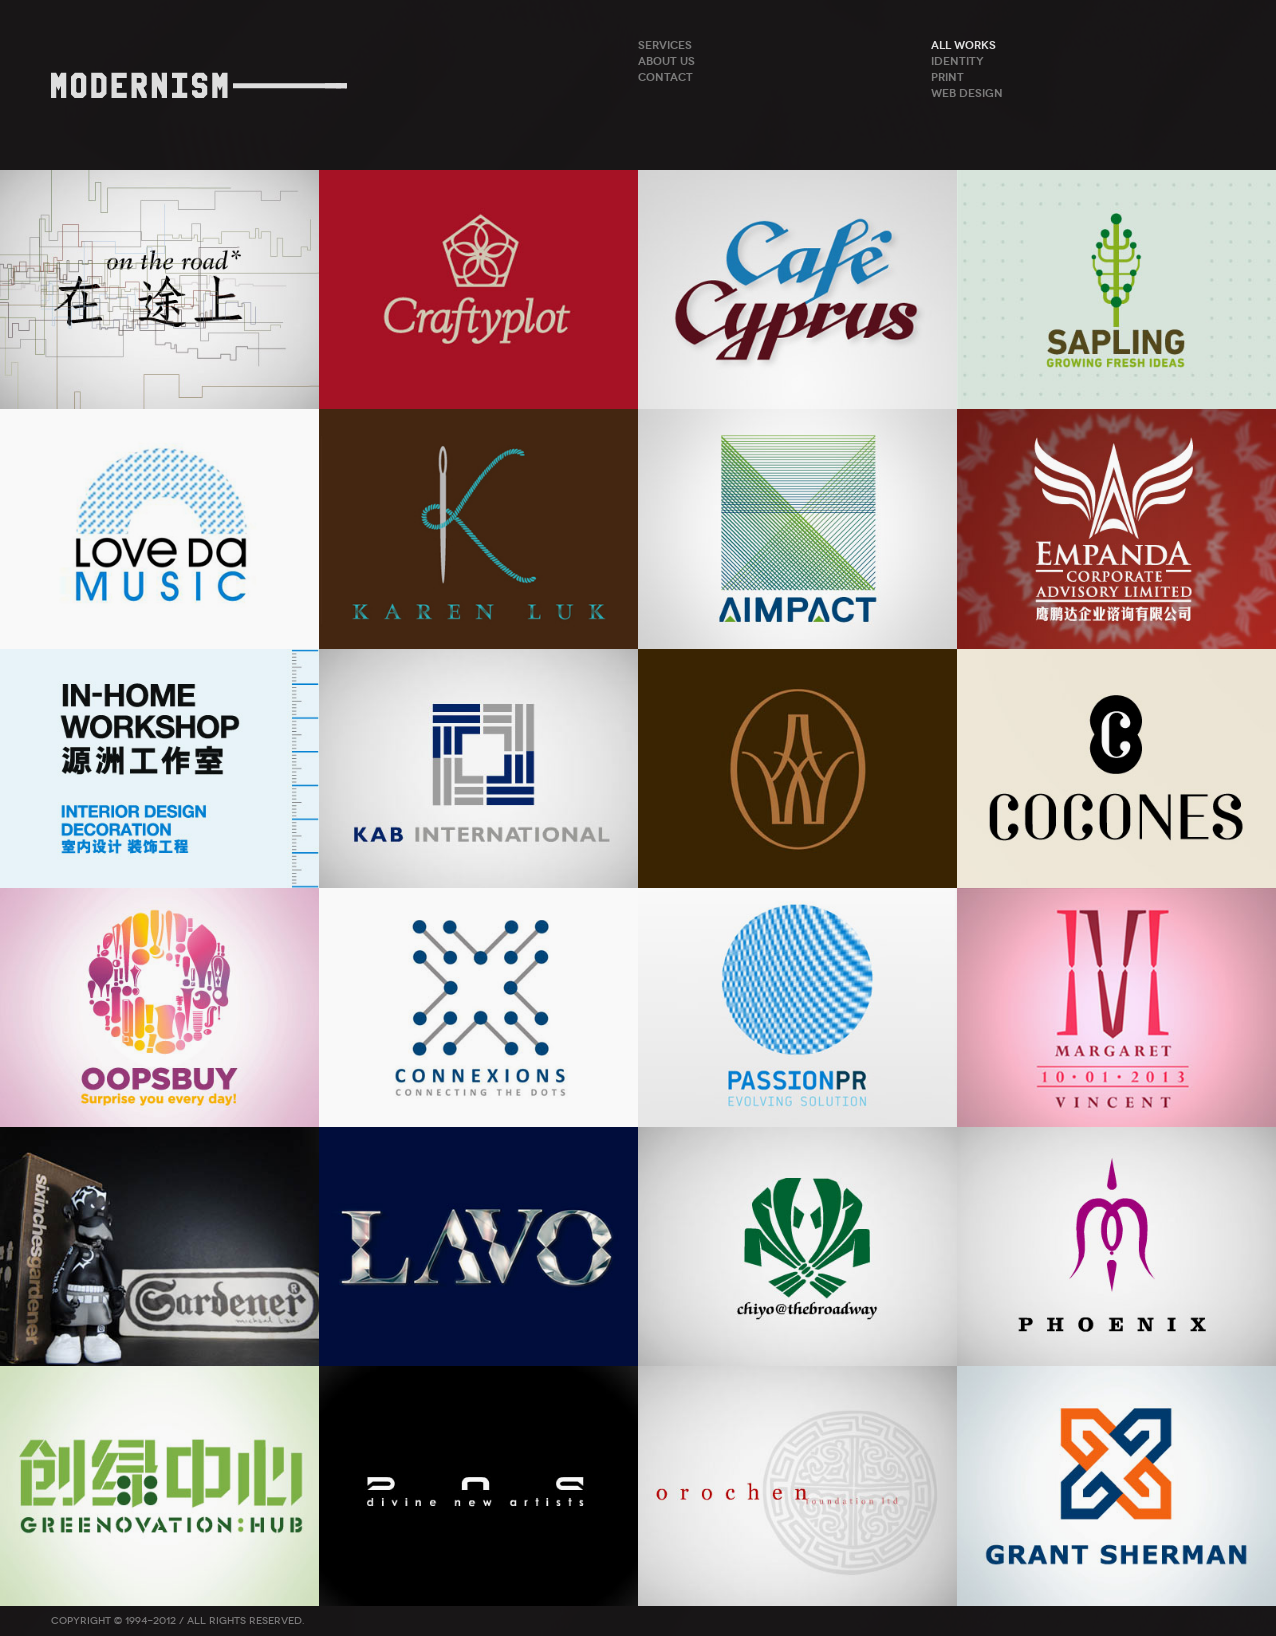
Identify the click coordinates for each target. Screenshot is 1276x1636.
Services (665, 45)
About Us (666, 61)
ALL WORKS (963, 45)
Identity (957, 61)
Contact (665, 77)
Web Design (967, 93)
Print (947, 77)
